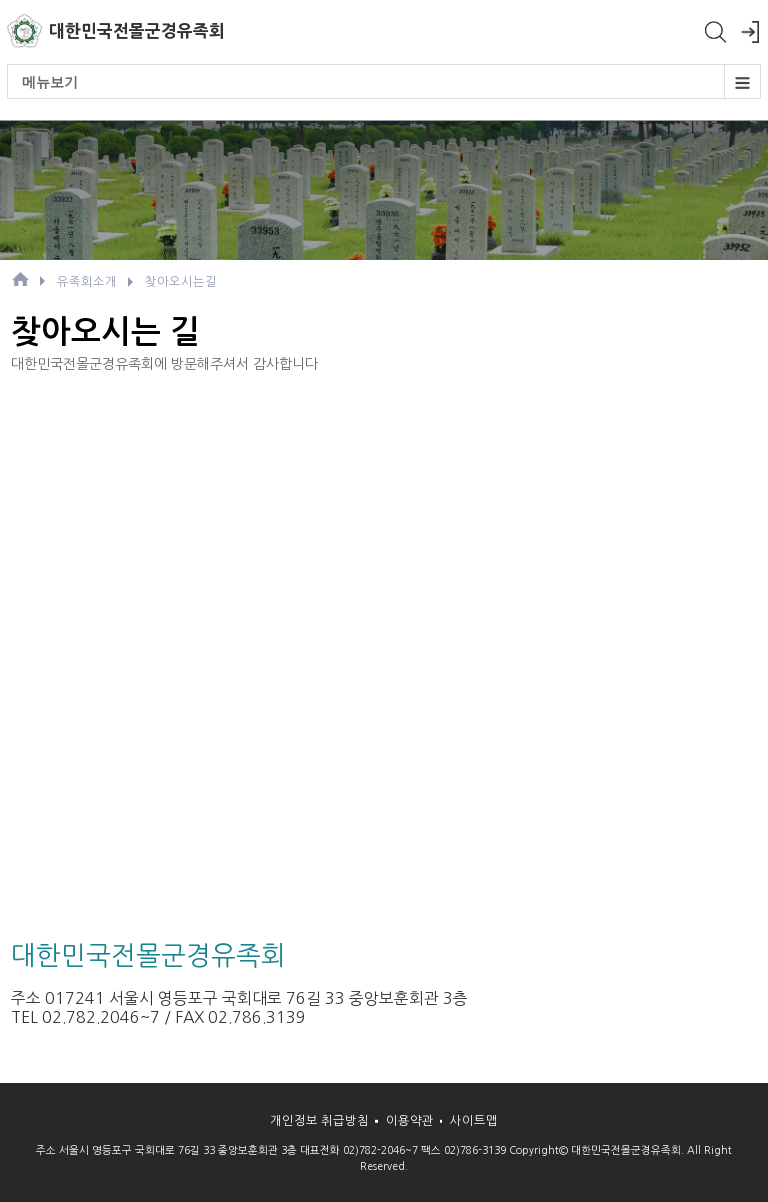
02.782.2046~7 (101, 1017)
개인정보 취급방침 (319, 1121)
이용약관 (410, 1121)
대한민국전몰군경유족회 (137, 31)
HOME (20, 279)
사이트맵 (474, 1121)
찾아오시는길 (181, 282)
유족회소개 (87, 282)
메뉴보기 (391, 82)
